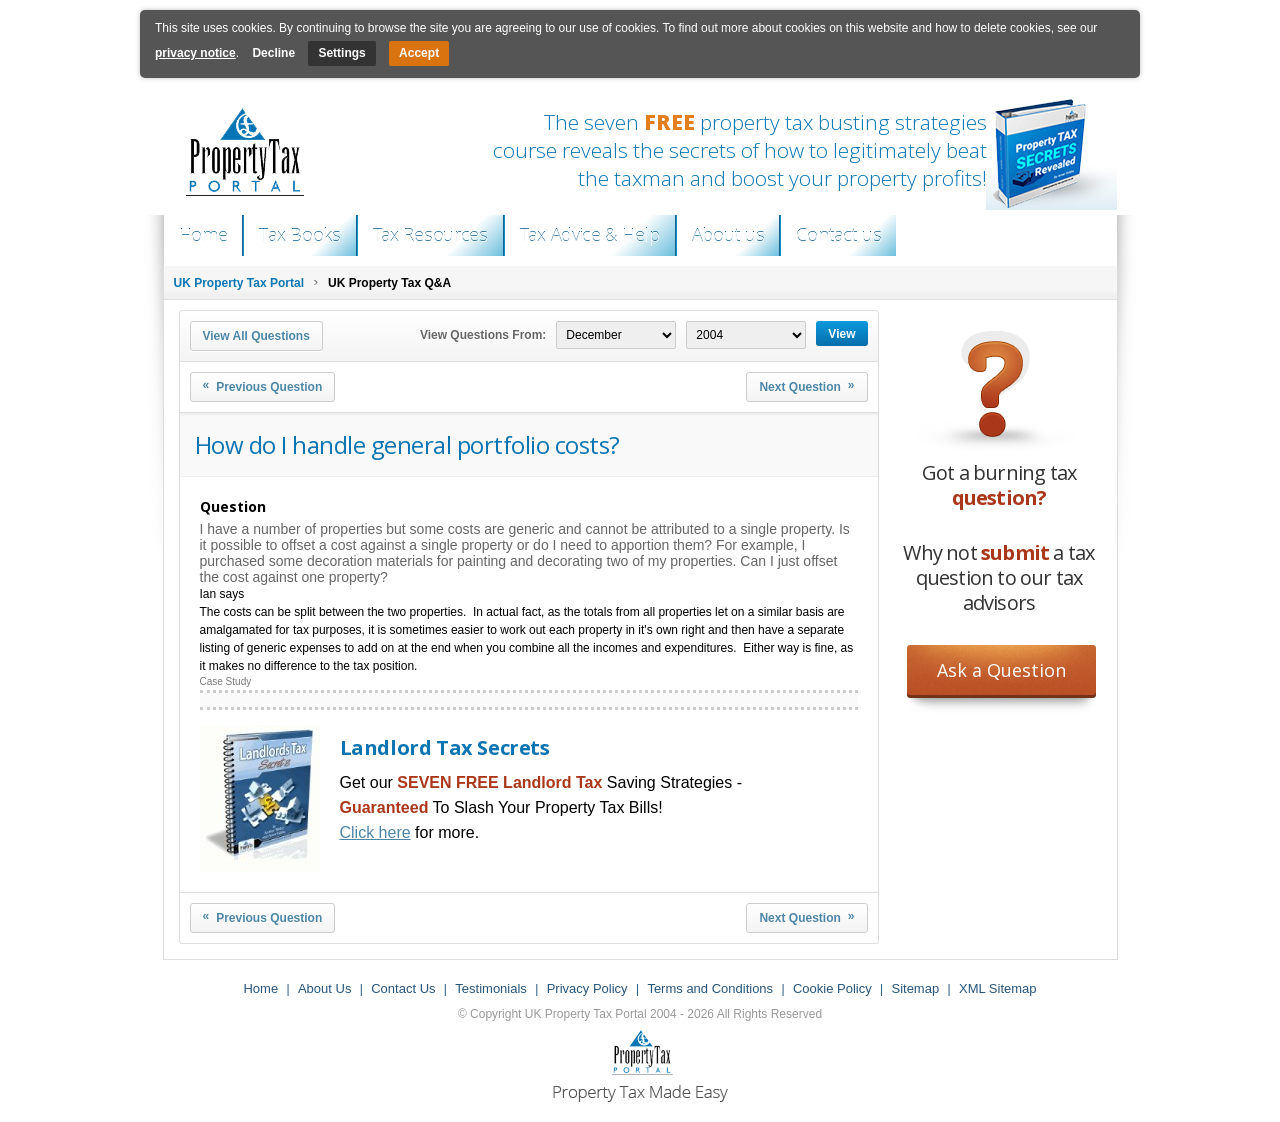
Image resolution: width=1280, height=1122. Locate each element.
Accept (419, 53)
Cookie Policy (832, 988)
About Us (324, 988)
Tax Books (299, 235)
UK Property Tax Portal (239, 283)
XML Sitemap (998, 988)
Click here (375, 832)
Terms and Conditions (710, 988)
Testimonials (491, 988)
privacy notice (195, 53)
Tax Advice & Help (590, 235)
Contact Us (403, 988)
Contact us (838, 235)
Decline (273, 53)
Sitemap (915, 988)
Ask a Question (1001, 670)
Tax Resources (430, 235)
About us (728, 235)
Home (203, 235)
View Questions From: (483, 335)
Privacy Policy (587, 988)
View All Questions (256, 336)
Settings (341, 53)
